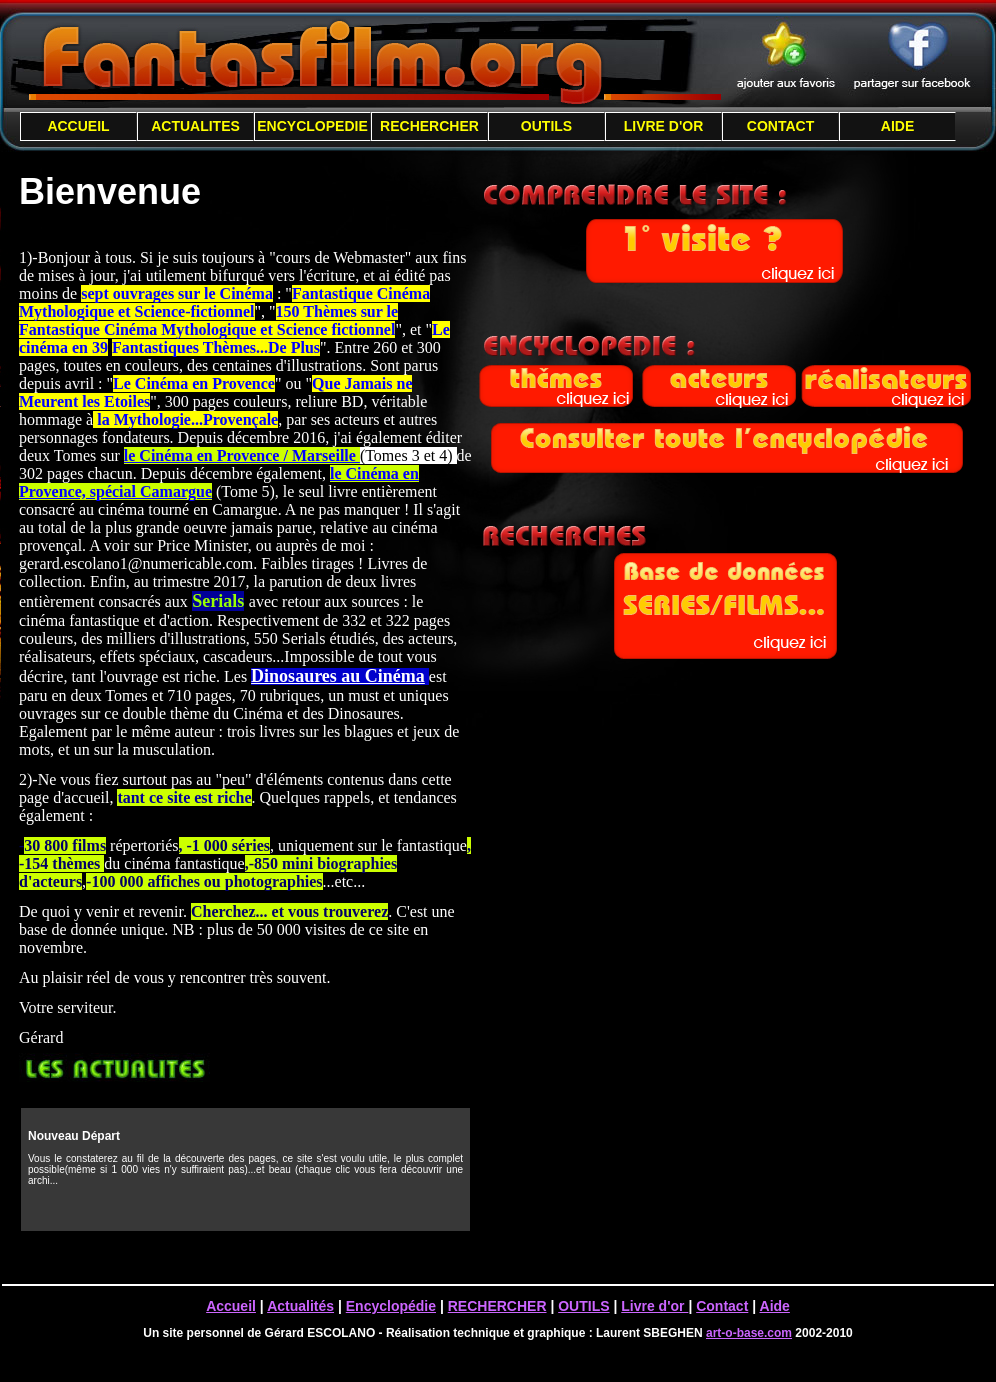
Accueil (231, 1306)
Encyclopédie (391, 1306)
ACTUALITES (195, 126)
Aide (775, 1306)
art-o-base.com (749, 1333)
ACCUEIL (78, 126)
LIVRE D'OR (664, 126)
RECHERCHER (429, 126)
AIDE (897, 126)
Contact (722, 1306)
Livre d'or (654, 1306)
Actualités (300, 1306)
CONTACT (780, 126)
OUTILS (546, 126)
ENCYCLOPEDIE (312, 126)
